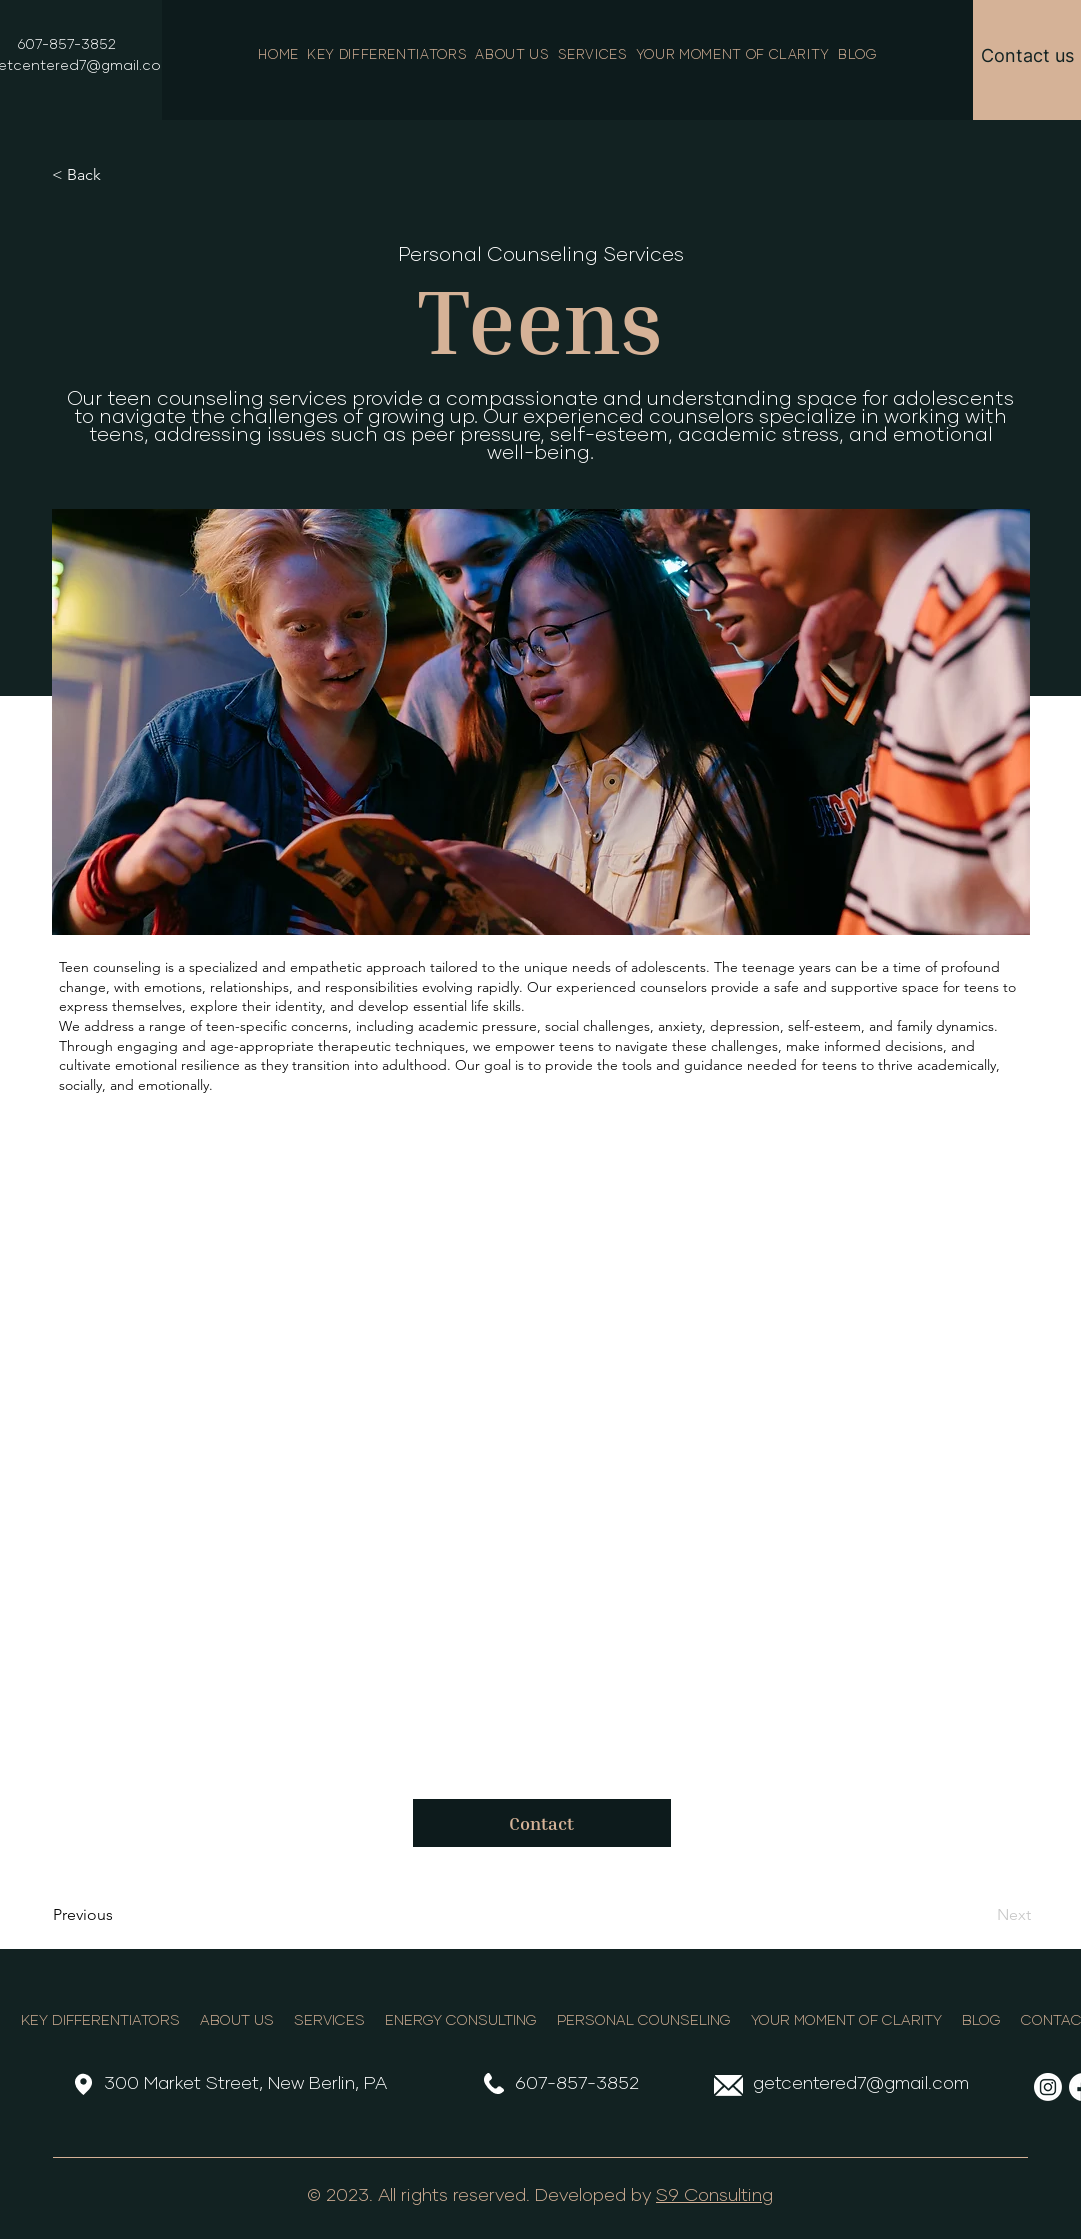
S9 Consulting (714, 2196)
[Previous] (119, 1915)
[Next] (981, 1915)
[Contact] (542, 1823)
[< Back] (118, 175)
